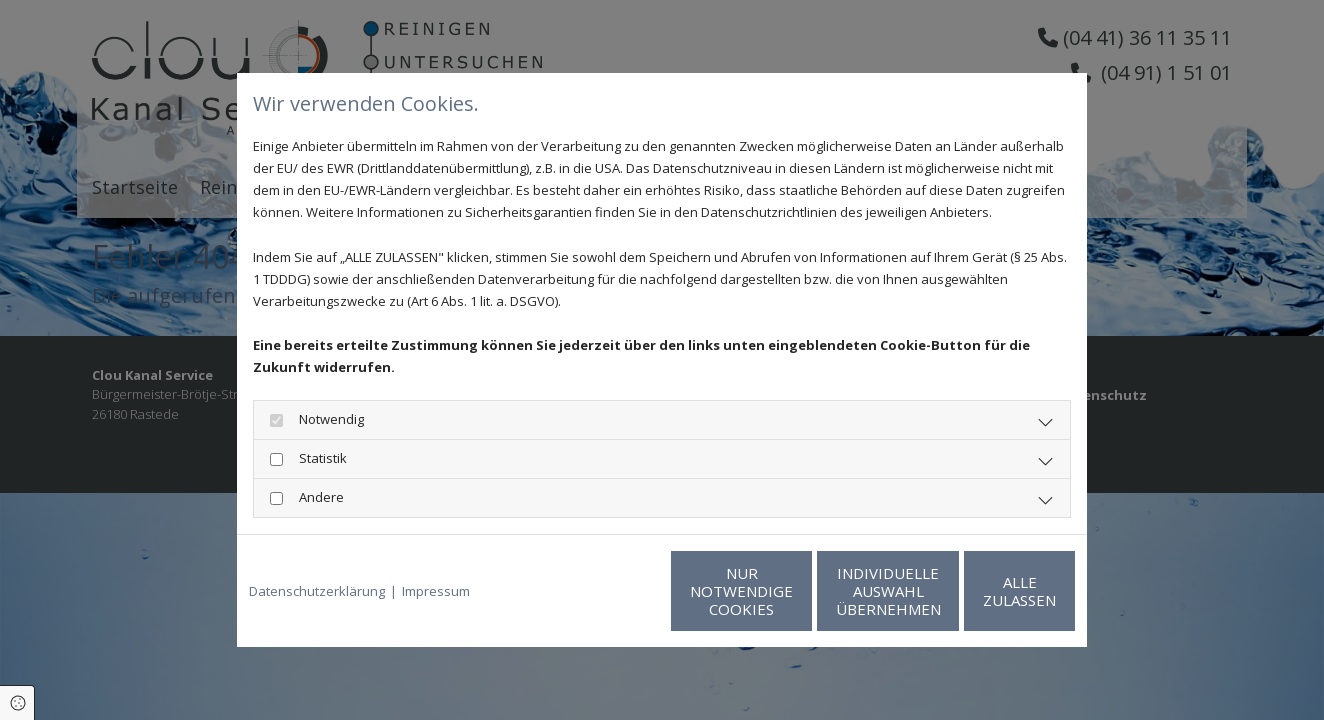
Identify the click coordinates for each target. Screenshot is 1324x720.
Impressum (436, 591)
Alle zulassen (982, 591)
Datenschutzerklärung (317, 591)
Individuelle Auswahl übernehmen (792, 591)
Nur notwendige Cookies (602, 591)
